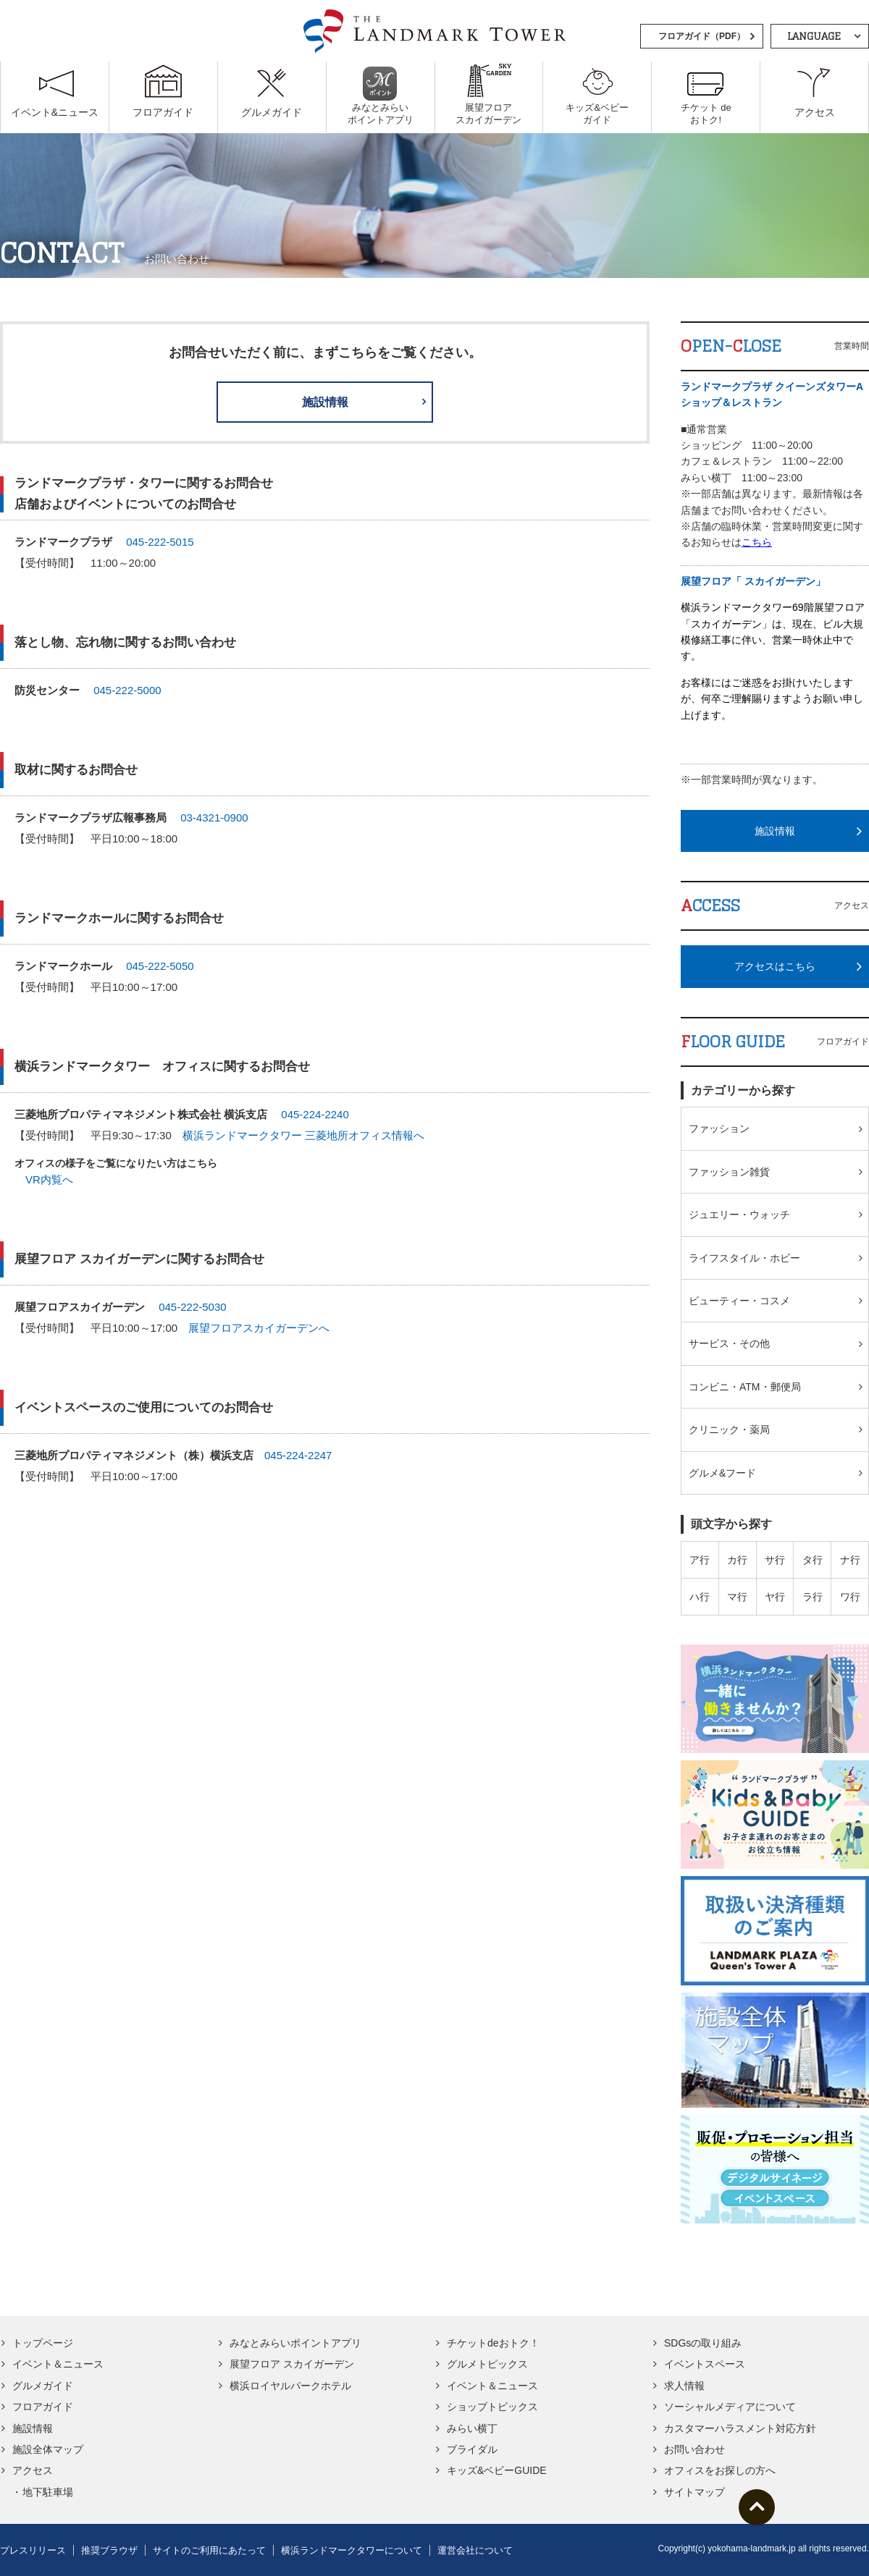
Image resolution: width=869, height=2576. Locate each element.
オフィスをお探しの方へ (720, 2470)
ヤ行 (775, 1596)
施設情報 (325, 402)
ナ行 (850, 1560)
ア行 (699, 1560)
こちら (757, 542)
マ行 (737, 1596)
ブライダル (472, 2449)
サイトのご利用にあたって (209, 2550)
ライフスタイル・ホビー (744, 1258)
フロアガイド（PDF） (701, 36)
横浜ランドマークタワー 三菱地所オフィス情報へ (303, 1135)
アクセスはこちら (774, 966)
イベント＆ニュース (58, 2364)
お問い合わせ (694, 2449)
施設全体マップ (47, 2449)
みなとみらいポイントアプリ (295, 2343)
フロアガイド (42, 2406)
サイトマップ (694, 2492)
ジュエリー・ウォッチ (739, 1214)
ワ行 (850, 1596)
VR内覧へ (49, 1180)
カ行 (737, 1560)
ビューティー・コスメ (739, 1300)
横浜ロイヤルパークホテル (290, 2385)
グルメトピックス (487, 2364)
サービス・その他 (729, 1343)
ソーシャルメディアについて (730, 2406)
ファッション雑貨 (729, 1172)
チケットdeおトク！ (493, 2343)
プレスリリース (33, 2550)
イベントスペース (704, 2364)
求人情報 (684, 2385)
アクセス (32, 2470)
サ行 (775, 1560)
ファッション (719, 1128)
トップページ (42, 2343)
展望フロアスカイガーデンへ (258, 1328)
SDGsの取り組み (703, 2343)
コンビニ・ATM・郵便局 (745, 1387)
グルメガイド (42, 2385)
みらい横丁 (472, 2428)
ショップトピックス (492, 2406)
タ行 (812, 1560)
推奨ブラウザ (109, 2550)
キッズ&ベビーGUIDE (497, 2470)
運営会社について (475, 2550)
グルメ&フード (722, 1473)
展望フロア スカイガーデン (292, 2364)
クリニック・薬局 (729, 1429)
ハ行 (699, 1596)
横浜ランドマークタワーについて (351, 2550)
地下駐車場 (47, 2492)
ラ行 (812, 1596)
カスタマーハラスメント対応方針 (740, 2428)
